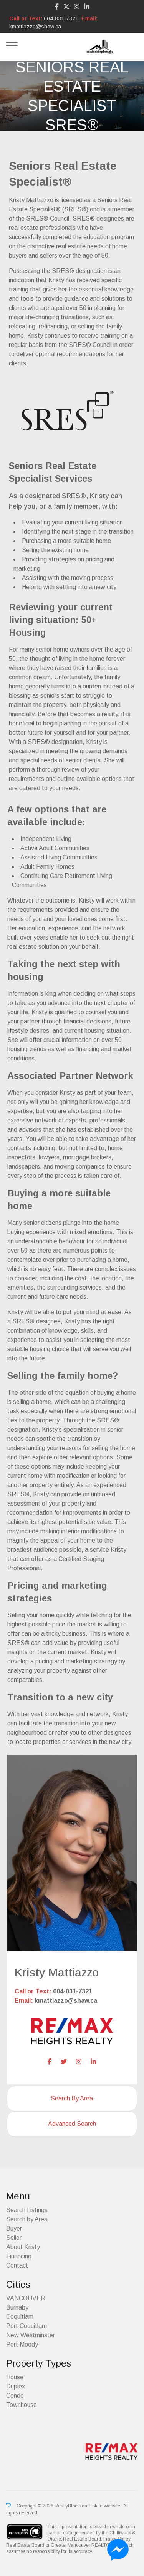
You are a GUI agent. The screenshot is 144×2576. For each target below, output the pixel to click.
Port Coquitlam (26, 2326)
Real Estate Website (99, 2506)
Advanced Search (72, 2123)
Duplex (15, 2386)
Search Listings (27, 2210)
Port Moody (22, 2344)
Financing (18, 2256)
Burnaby (17, 2307)
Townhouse (21, 2405)
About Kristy (23, 2247)
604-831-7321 (61, 18)
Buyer (14, 2228)
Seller (14, 2237)
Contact (17, 2265)
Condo (15, 2395)
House (14, 2377)
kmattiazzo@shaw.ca (35, 26)
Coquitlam (19, 2316)
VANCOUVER (25, 2298)
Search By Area (72, 2098)
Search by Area (27, 2219)
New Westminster (30, 2335)
